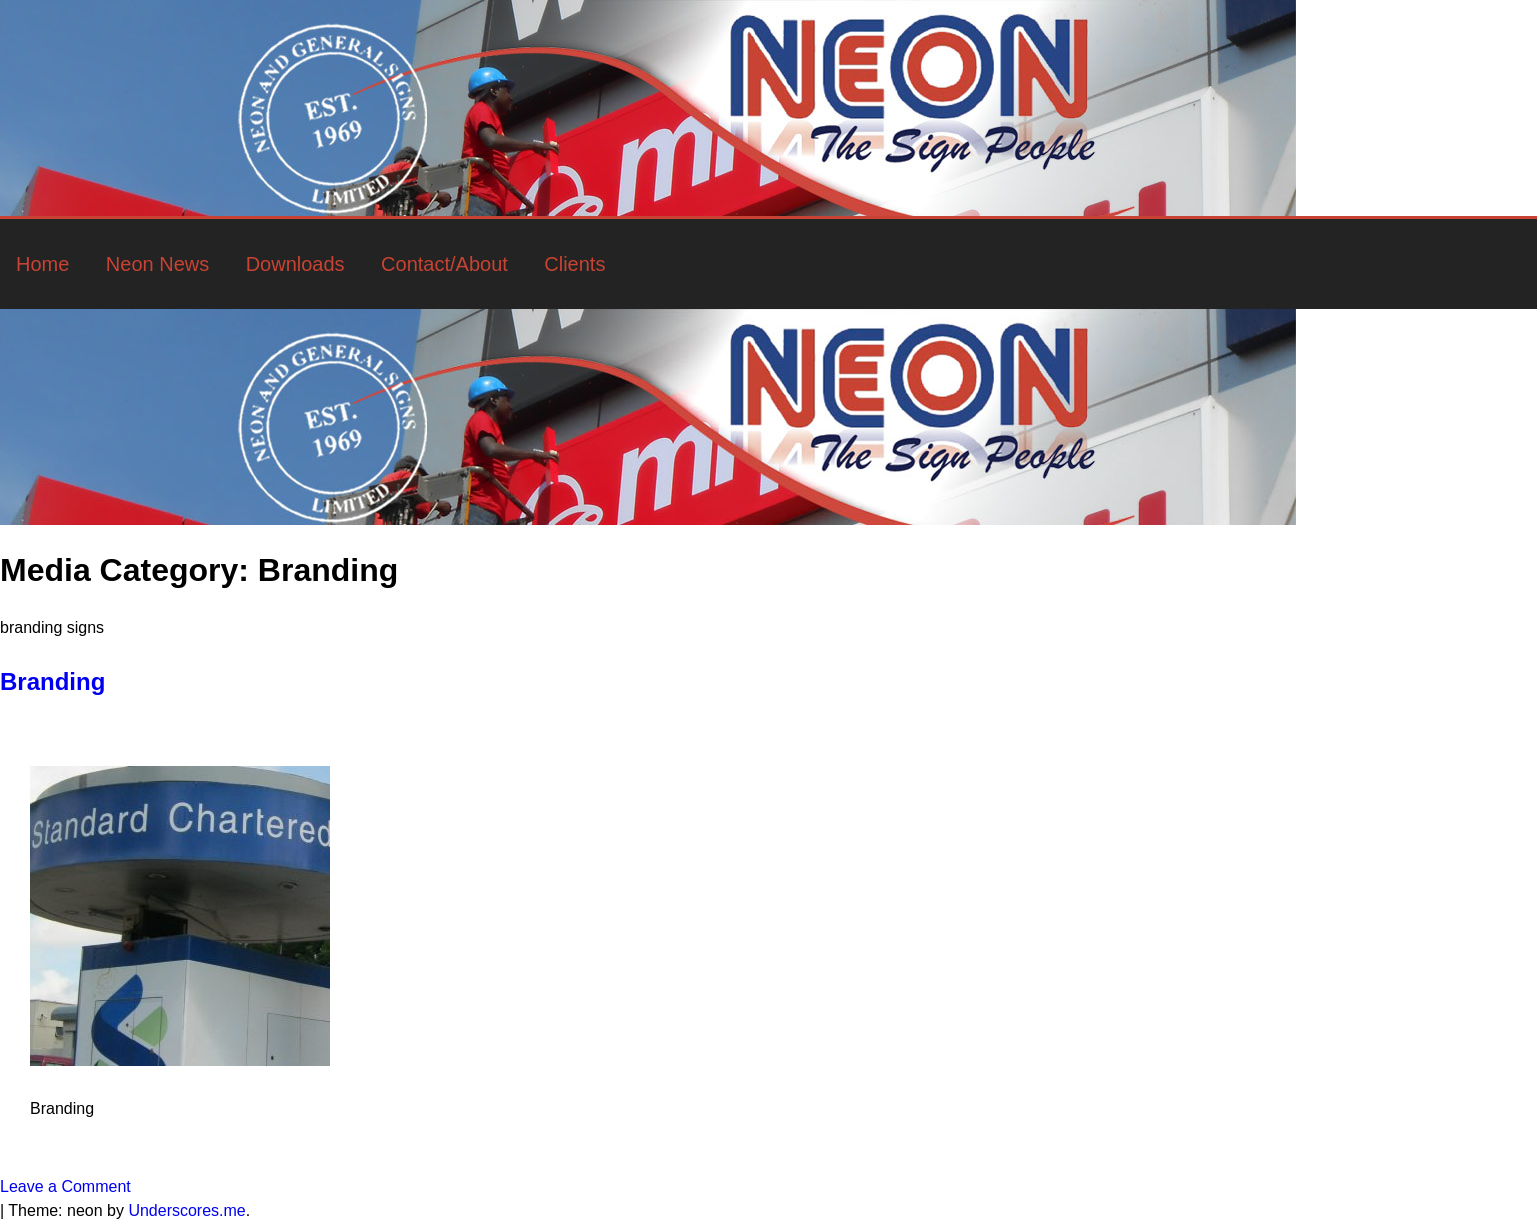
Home (42, 264)
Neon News (157, 264)
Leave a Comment (65, 1186)
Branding (52, 681)
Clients (574, 264)
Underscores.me (186, 1210)
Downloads (295, 264)
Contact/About (444, 264)
